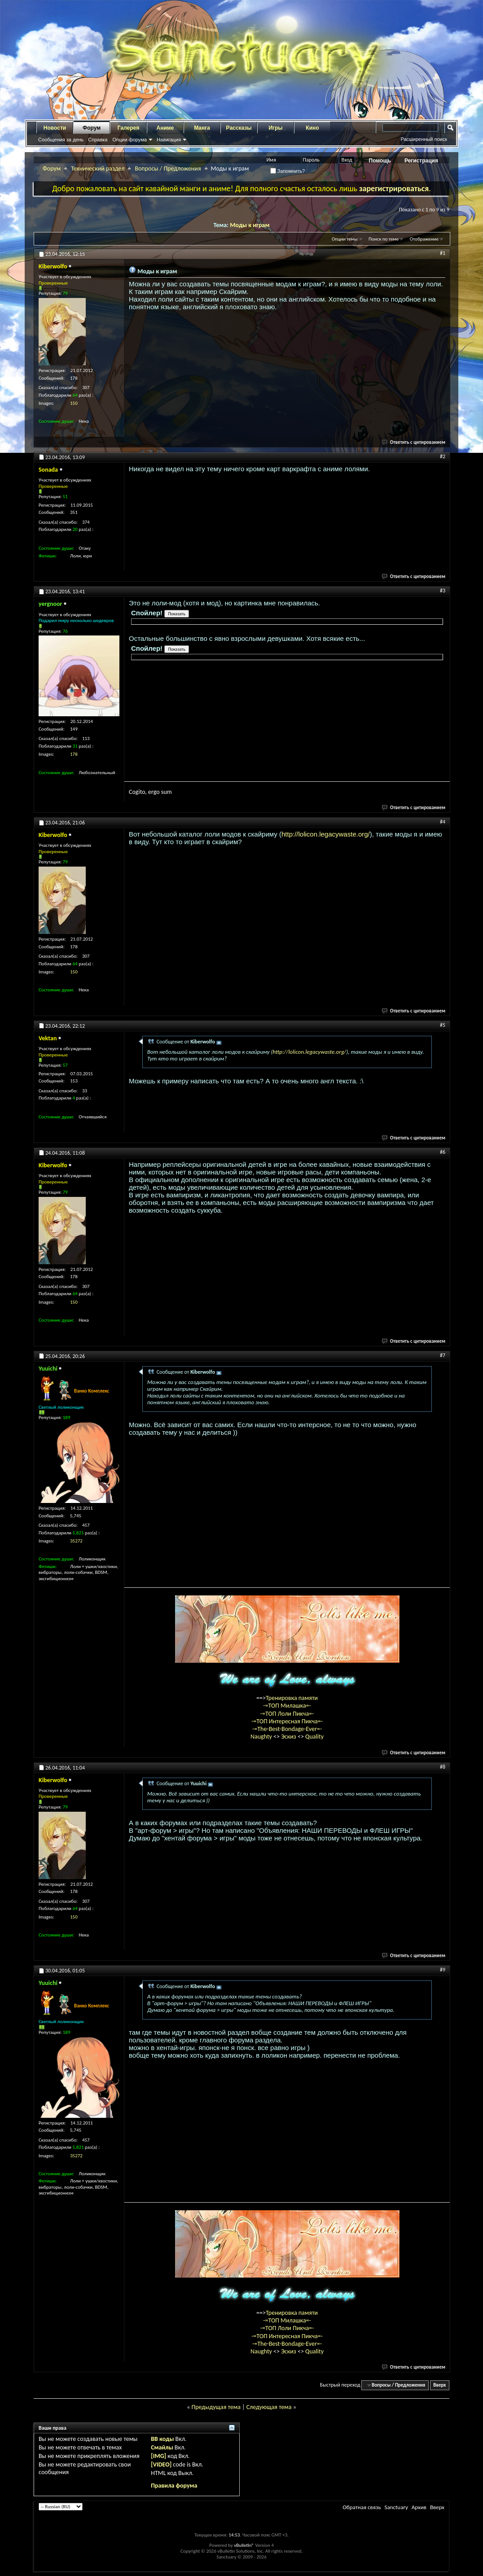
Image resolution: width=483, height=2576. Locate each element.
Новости (55, 128)
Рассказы (239, 128)
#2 (442, 456)
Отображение (424, 239)
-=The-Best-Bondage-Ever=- (287, 1729)
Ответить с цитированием (413, 442)
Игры (275, 128)
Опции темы (345, 239)
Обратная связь (361, 2507)
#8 (442, 1767)
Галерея (128, 128)
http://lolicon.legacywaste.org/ (325, 834)
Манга (202, 128)
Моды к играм (249, 225)
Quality (314, 1736)
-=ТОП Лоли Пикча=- (287, 1713)
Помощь (380, 161)
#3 (442, 590)
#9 (442, 1970)
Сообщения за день (60, 139)
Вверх (439, 2385)
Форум (92, 128)
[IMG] (158, 2456)
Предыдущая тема (215, 2407)
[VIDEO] (161, 2464)
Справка (97, 139)
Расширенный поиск (423, 139)
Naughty (261, 1736)
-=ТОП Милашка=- (287, 1705)
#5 (442, 1025)
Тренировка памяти (292, 1698)
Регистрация (421, 161)
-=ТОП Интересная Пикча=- (287, 1721)
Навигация (169, 139)
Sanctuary (396, 2507)
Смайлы (162, 2447)
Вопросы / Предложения (168, 168)
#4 (442, 822)
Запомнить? (287, 171)
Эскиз (289, 1736)
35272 (76, 1541)
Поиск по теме (384, 239)
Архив (419, 2507)
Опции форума (129, 139)
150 (74, 403)
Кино (312, 128)
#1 (442, 253)
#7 (442, 1355)
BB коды (162, 2439)
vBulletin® (244, 2545)
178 (74, 754)
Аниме (165, 128)
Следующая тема (269, 2407)
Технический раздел (97, 168)
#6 (442, 1152)
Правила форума (174, 2485)
